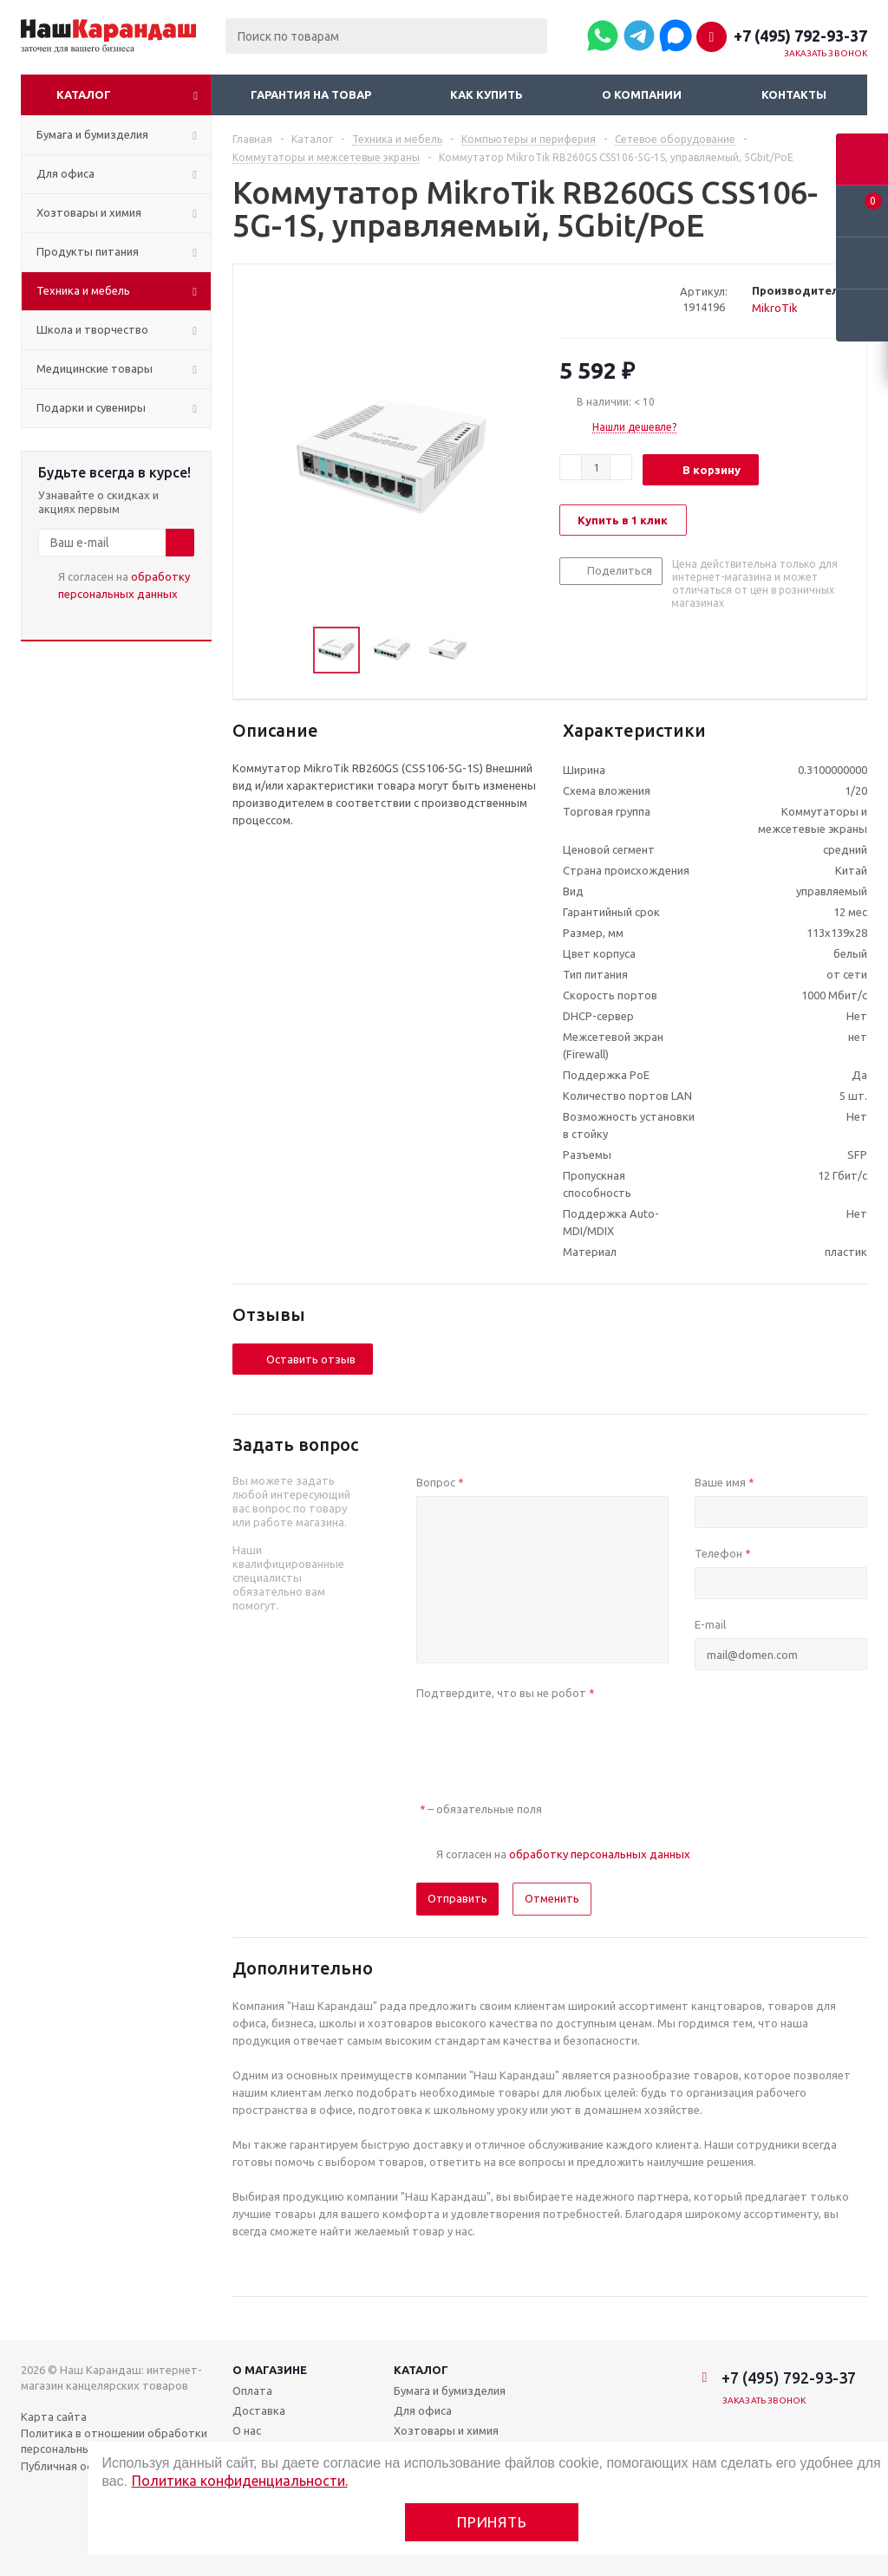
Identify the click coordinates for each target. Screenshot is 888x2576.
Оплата (252, 2390)
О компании (642, 94)
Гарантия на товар (311, 94)
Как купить (486, 94)
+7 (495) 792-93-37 (800, 35)
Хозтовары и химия (446, 2430)
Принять (492, 2522)
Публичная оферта (71, 2466)
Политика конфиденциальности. (240, 2480)
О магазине (269, 2370)
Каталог (83, 94)
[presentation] (548, 1740)
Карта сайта (54, 2416)
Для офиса (423, 2410)
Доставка (258, 2410)
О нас (246, 2430)
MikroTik (775, 308)
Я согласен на (124, 585)
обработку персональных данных (599, 1854)
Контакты (793, 94)
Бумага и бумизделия (450, 2390)
